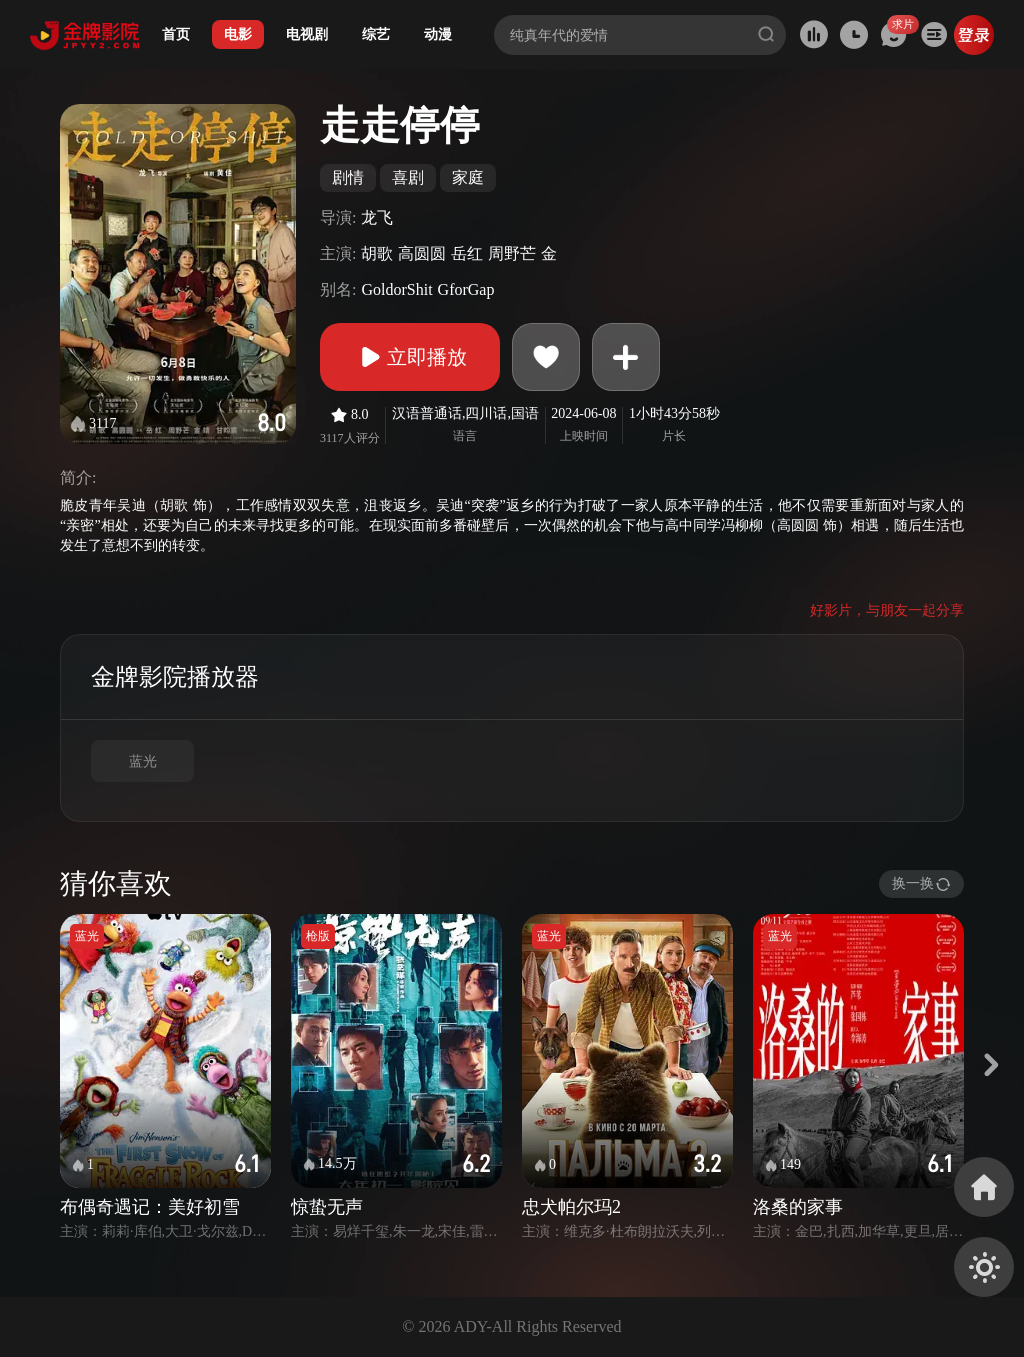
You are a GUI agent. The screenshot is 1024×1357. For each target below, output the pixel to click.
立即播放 (410, 357)
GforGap (466, 289)
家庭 (468, 177)
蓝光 (143, 761)
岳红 (467, 253)
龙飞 (377, 217)
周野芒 (512, 253)
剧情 (348, 177)
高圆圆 (422, 253)
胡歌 (377, 253)
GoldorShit (396, 289)
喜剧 (408, 177)
